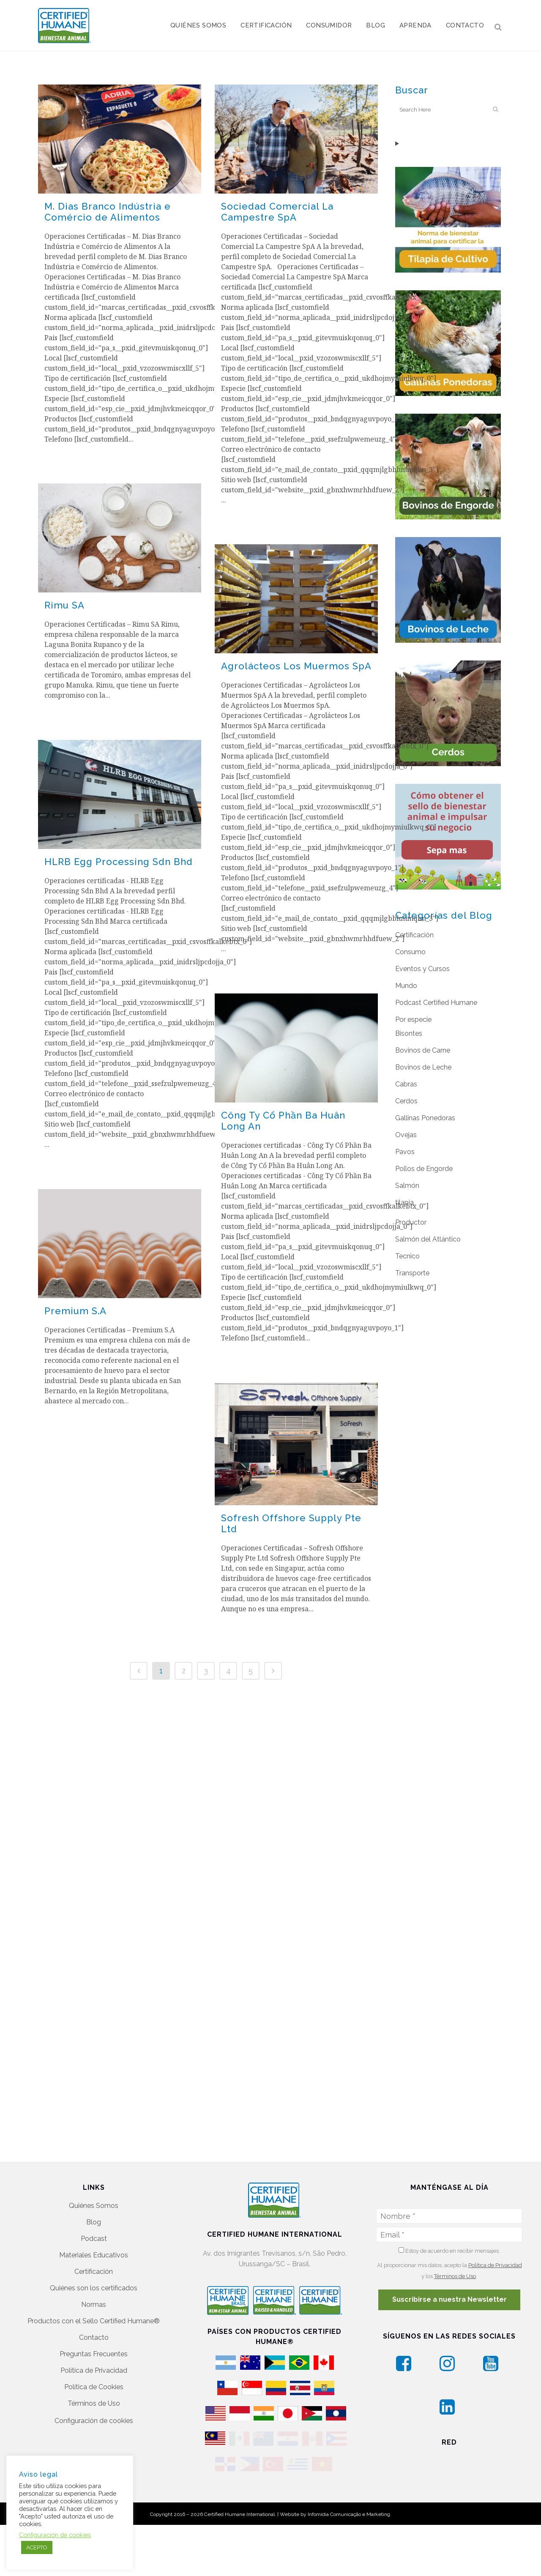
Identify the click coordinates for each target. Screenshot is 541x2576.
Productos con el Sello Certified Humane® (93, 2272)
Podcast (94, 2190)
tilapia (404, 1202)
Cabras (406, 1084)
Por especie (413, 1019)
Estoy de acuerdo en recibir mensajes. (449, 2202)
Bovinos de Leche (423, 1067)
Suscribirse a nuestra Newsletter (449, 2251)
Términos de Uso (94, 2355)
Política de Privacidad (93, 2322)
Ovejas (406, 1135)
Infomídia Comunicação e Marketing (349, 2489)
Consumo (410, 952)
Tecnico (407, 1256)
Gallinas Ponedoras (425, 1118)
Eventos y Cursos (422, 969)
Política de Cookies (93, 2338)
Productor (410, 1222)
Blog (93, 2173)
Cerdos (406, 1101)
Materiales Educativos (93, 2206)
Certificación (414, 935)
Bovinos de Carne (422, 1050)
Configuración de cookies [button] (94, 2372)
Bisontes (408, 1033)
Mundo (406, 986)
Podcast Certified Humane (436, 1003)
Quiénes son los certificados (93, 2239)
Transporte (412, 1273)
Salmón (407, 1186)
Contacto (94, 2289)
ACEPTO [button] (36, 2547)
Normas (93, 2256)
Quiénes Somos (93, 2157)
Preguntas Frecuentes (94, 2305)
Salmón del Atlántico (428, 1239)
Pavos (405, 1152)
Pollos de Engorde (424, 1169)
